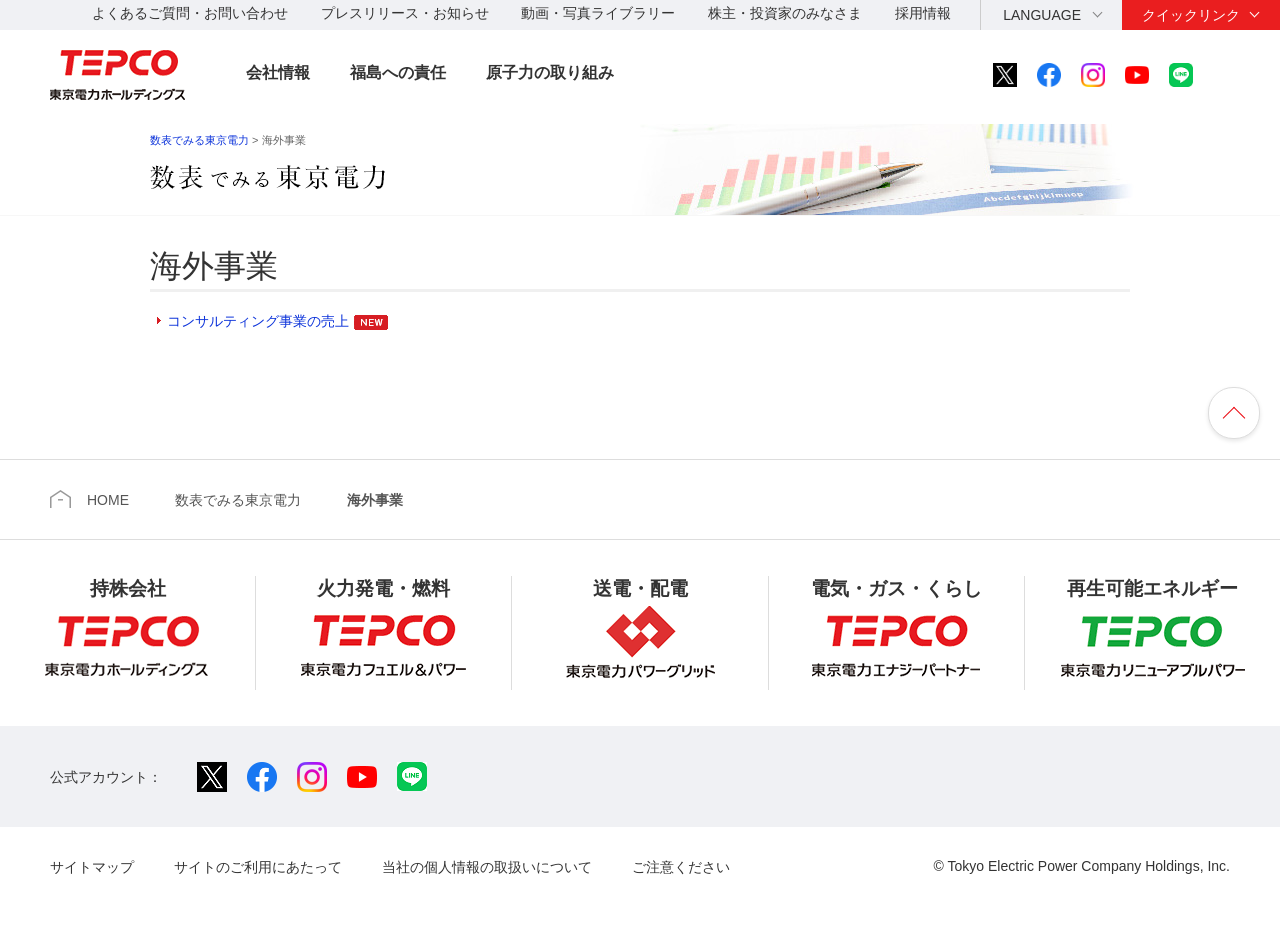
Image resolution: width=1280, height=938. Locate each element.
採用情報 (923, 13)
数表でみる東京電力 (199, 140)
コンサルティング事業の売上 (258, 321)
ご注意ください (681, 867)
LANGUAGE (1042, 15)
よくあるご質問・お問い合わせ (190, 13)
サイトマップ (92, 867)
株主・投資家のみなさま (785, 13)
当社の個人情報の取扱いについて (487, 867)
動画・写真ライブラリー (598, 13)
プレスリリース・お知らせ (405, 13)
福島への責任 (398, 72)
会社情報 (278, 72)
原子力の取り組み (550, 72)
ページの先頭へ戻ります (1234, 413)
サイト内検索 (1236, 75)
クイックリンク (1191, 15)
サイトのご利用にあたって (258, 867)
